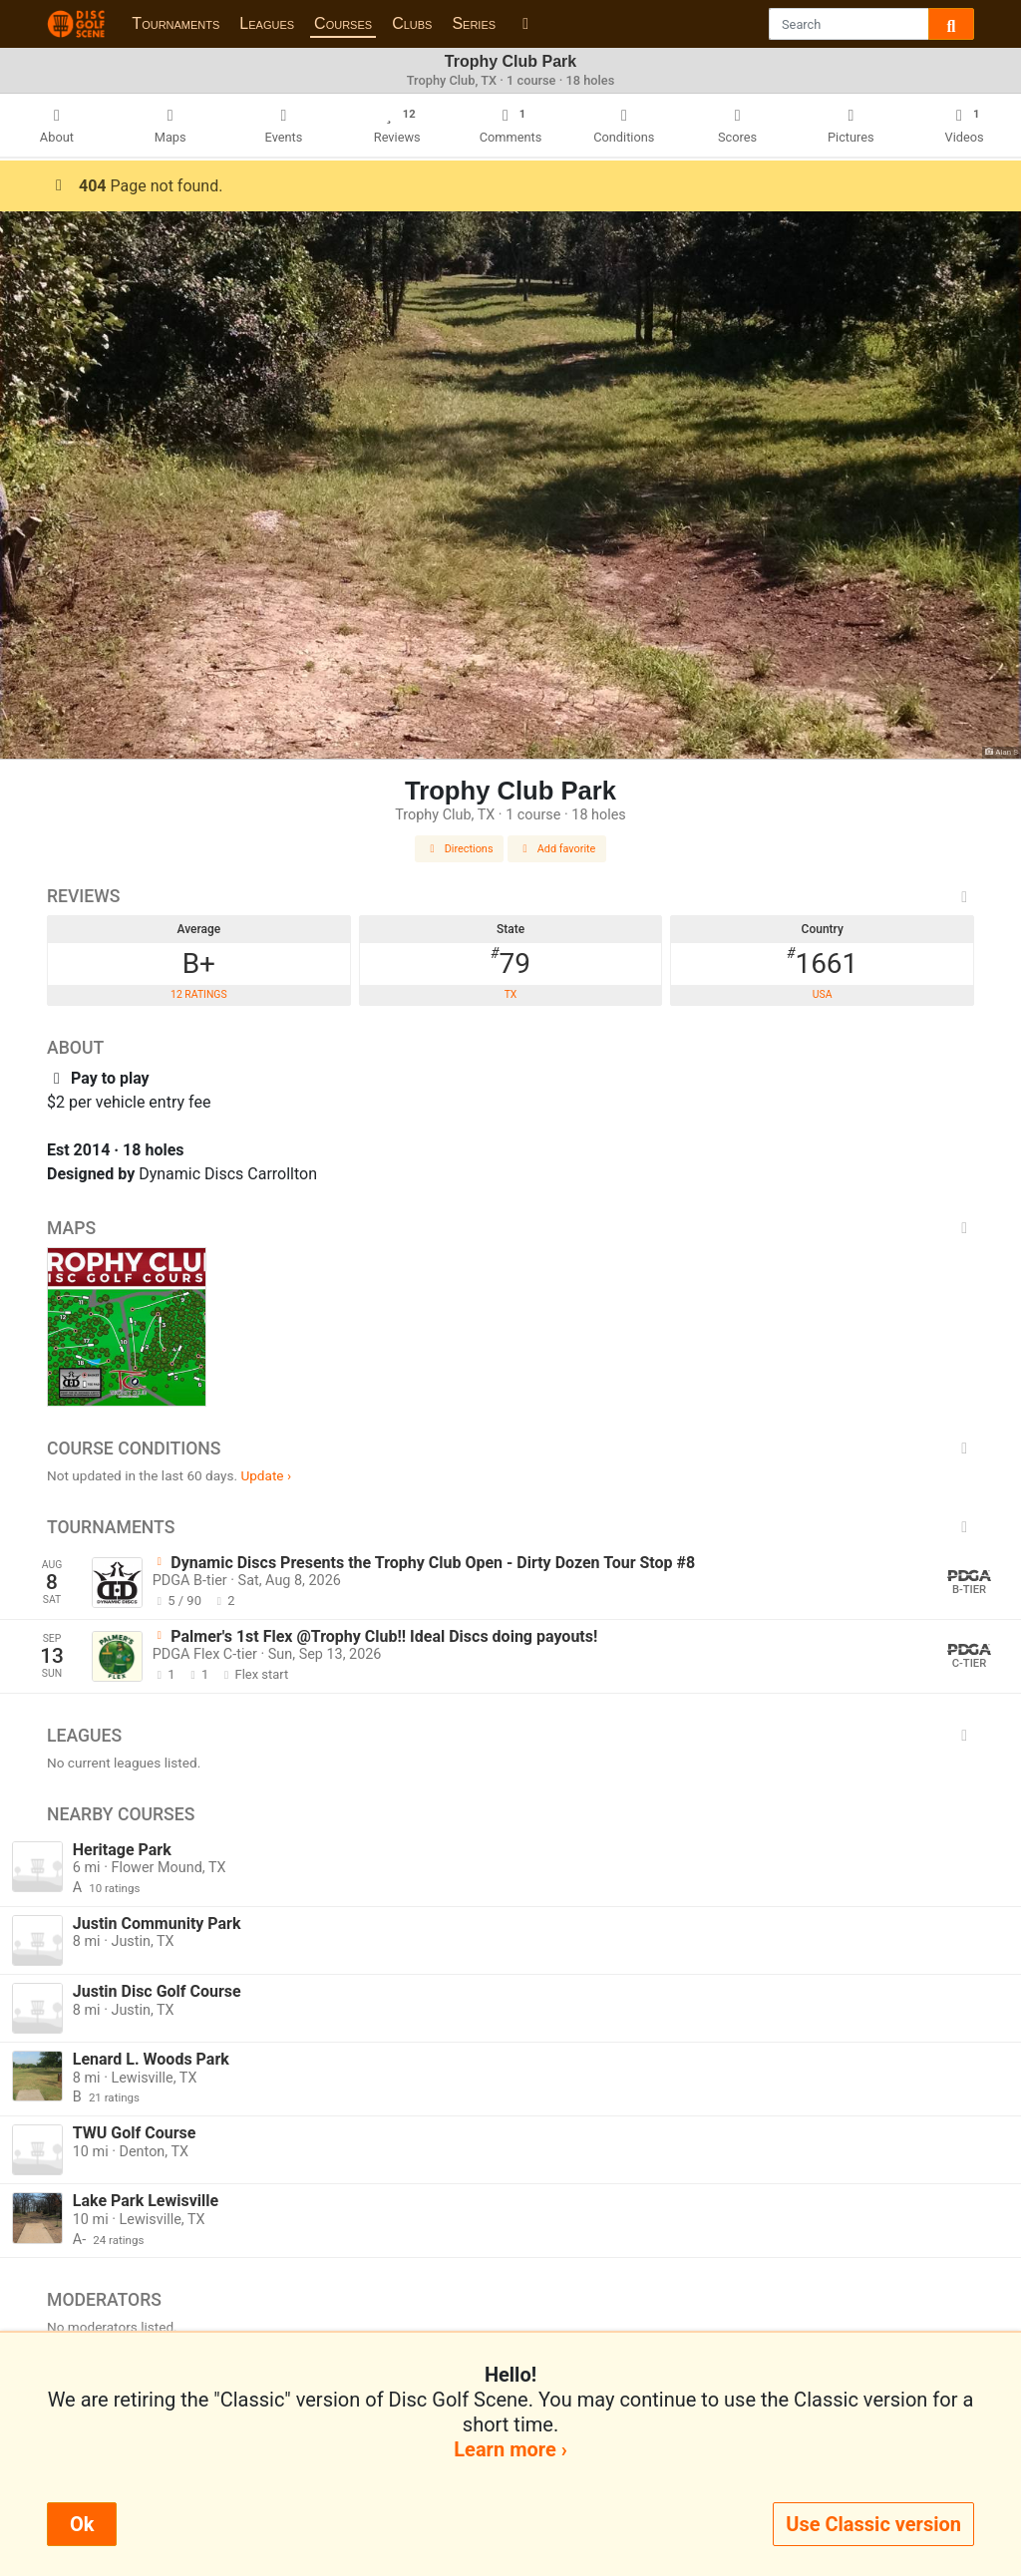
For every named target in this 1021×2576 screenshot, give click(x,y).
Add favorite (557, 848)
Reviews (510, 896)
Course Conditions (510, 1448)
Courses (343, 23)
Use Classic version (873, 2524)
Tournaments (175, 23)
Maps (510, 1228)
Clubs (412, 23)
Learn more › (510, 2449)
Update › (265, 1475)
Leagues (266, 23)
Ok (82, 2524)
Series (474, 23)
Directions (460, 848)
